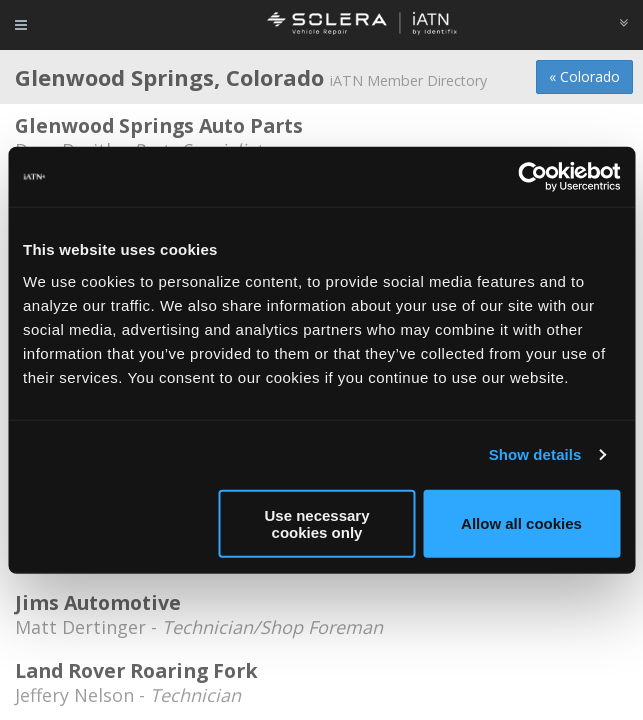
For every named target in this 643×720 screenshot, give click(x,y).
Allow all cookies (521, 523)
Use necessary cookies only (316, 523)
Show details (535, 454)
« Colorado (584, 76)
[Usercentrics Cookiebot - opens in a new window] (532, 177)
